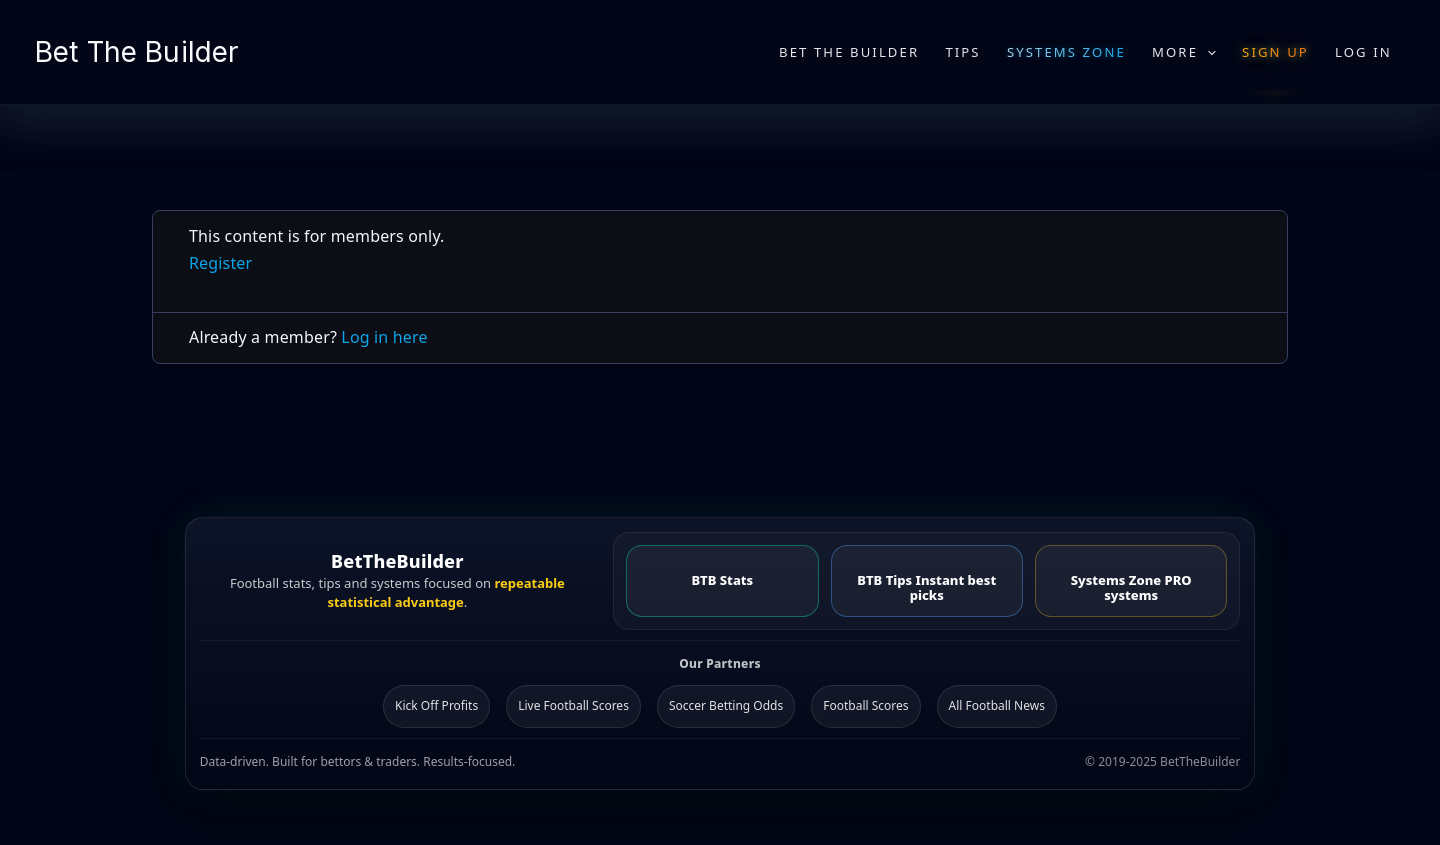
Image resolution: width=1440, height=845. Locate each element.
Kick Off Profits (436, 705)
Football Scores (865, 705)
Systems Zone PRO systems (1131, 587)
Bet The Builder (136, 52)
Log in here (384, 337)
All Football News (997, 705)
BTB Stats (722, 580)
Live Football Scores (573, 705)
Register (220, 263)
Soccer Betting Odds (726, 705)
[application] (1207, 52)
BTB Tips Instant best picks (926, 587)
